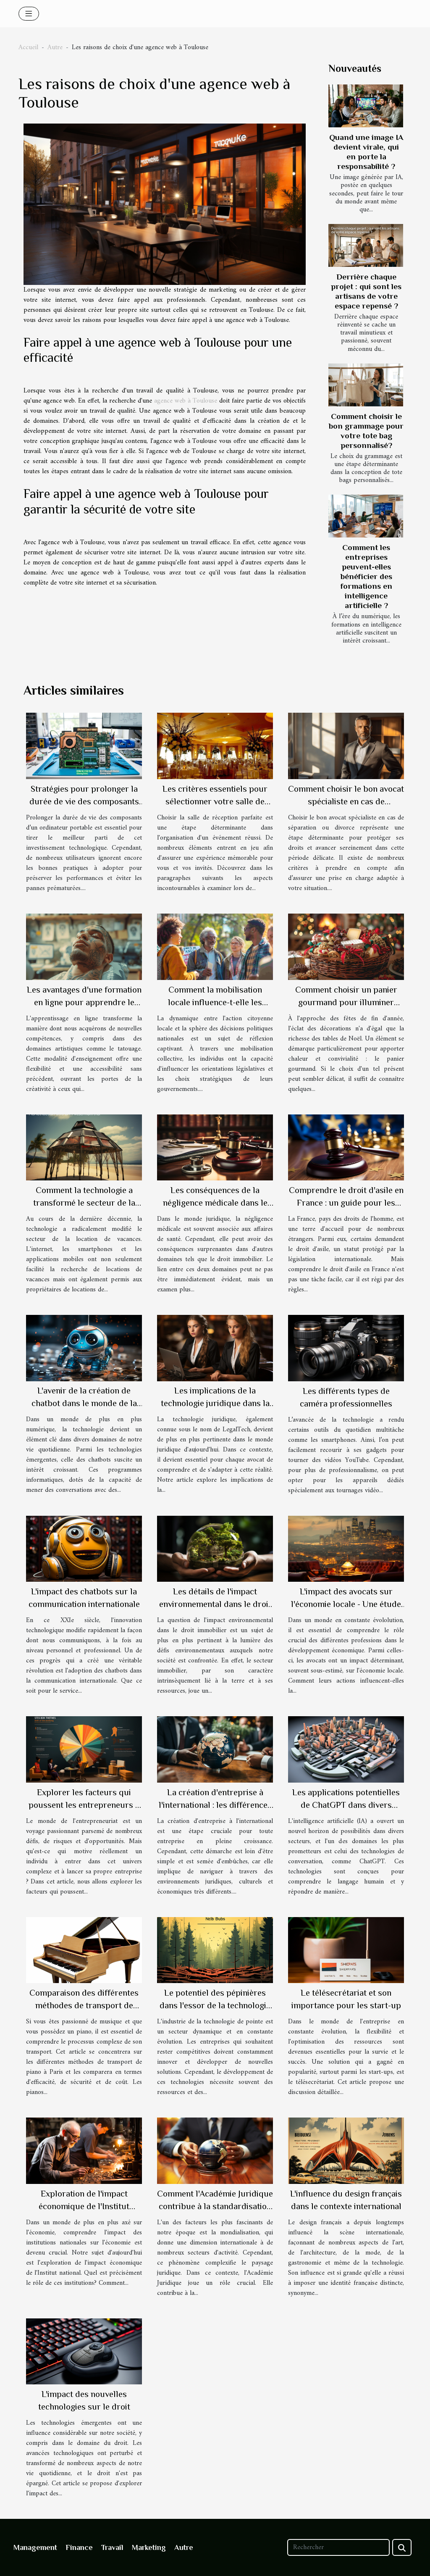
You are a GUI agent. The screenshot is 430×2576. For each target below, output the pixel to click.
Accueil (28, 47)
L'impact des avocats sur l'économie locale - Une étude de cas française (346, 1604)
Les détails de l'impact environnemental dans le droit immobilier (215, 1604)
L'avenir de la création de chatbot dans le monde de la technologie (84, 1403)
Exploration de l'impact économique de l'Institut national (84, 2206)
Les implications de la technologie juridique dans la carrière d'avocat (215, 1403)
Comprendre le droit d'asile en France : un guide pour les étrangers (346, 1202)
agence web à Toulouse (185, 401)
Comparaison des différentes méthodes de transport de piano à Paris (84, 2005)
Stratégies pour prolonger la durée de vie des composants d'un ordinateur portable (84, 801)
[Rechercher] (338, 2547)
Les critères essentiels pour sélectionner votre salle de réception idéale (215, 801)
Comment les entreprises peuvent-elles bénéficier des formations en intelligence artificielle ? (366, 576)
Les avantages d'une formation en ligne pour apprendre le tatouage (84, 1002)
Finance (79, 2547)
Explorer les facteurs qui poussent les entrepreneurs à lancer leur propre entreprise (84, 1805)
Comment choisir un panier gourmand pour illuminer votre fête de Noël (346, 1002)
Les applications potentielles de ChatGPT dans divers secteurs (346, 1805)
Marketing (149, 2547)
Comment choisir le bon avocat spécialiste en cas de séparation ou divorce (346, 801)
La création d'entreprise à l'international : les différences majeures (215, 1805)
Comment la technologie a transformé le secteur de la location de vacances (84, 1202)
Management (35, 2547)
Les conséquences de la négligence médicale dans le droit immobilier (215, 1202)
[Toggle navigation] (28, 14)
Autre (55, 47)
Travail (112, 2547)
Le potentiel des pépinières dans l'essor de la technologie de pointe (215, 2005)
